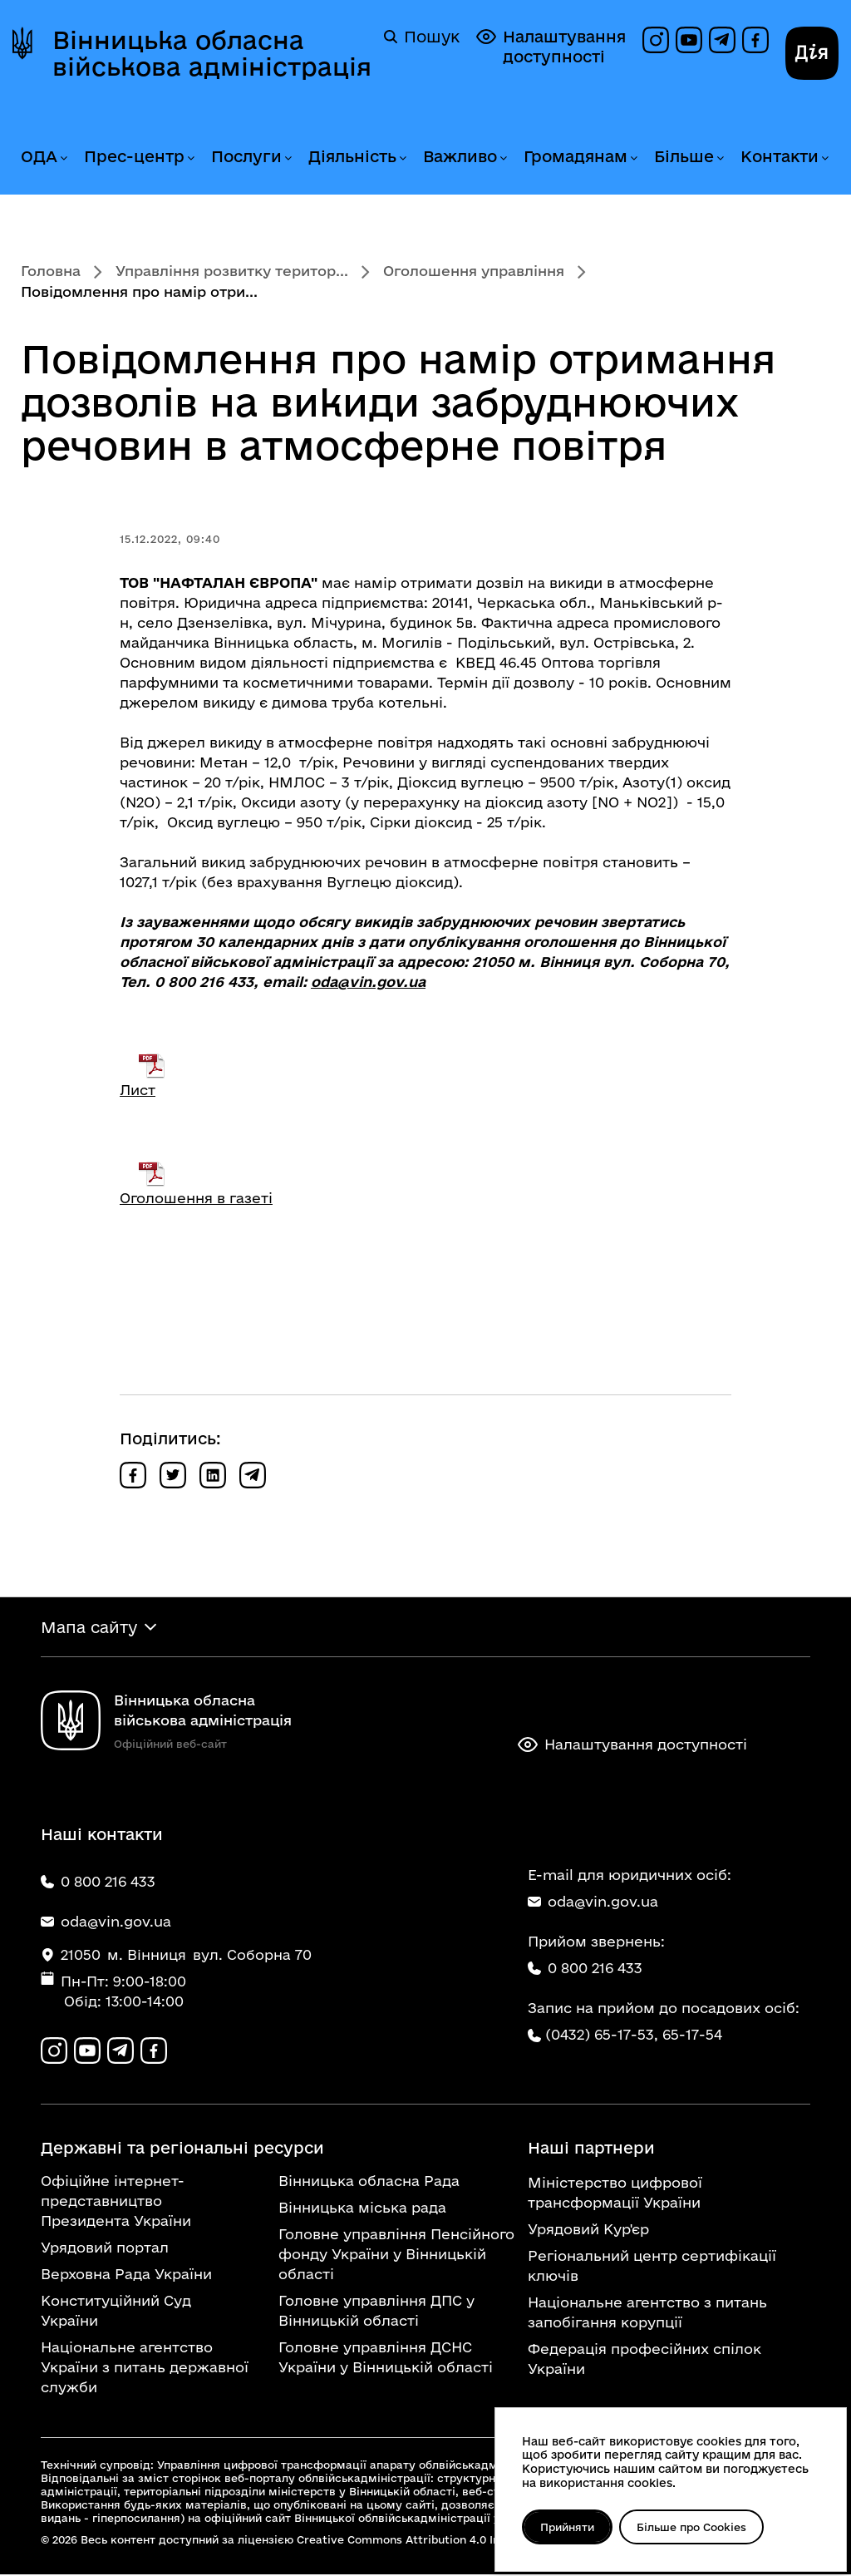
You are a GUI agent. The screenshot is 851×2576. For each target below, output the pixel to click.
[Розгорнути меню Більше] (720, 158)
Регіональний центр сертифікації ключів (652, 2267)
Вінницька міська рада (362, 2209)
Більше (684, 156)
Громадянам (575, 156)
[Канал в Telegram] (722, 40)
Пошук (422, 37)
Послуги (246, 156)
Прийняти (568, 2527)
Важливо (460, 156)
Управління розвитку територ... (232, 271)
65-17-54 (692, 2035)
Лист (137, 1090)
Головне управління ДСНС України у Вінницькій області (385, 2358)
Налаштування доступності (551, 46)
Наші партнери (591, 2149)
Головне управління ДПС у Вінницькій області (376, 2312)
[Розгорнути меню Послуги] (287, 158)
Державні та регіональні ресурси (182, 2149)
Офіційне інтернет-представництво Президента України (116, 2202)
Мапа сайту (89, 1627)
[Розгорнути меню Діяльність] (402, 158)
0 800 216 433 (585, 1968)
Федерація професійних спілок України (644, 2360)
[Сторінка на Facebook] (755, 40)
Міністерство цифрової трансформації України (615, 2194)
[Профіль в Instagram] (655, 40)
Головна (51, 271)
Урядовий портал (105, 2249)
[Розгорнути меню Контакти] (824, 158)
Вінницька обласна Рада (369, 2182)
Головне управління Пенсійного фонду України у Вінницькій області (396, 2255)
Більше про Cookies (694, 2527)
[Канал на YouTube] (689, 40)
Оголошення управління (473, 271)
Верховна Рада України (126, 2275)
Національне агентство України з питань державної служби (144, 2368)
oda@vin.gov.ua (368, 981)
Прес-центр (134, 156)
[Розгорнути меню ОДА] (63, 158)
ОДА (39, 156)
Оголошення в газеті (196, 1198)
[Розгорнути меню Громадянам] (633, 158)
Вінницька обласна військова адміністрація (211, 53)
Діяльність (352, 156)
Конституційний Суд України (116, 2312)
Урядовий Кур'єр (588, 2230)
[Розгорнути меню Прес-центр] (190, 158)
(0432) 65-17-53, (601, 2035)
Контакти (779, 156)
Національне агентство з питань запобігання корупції (647, 2314)
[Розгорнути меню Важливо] (503, 158)
